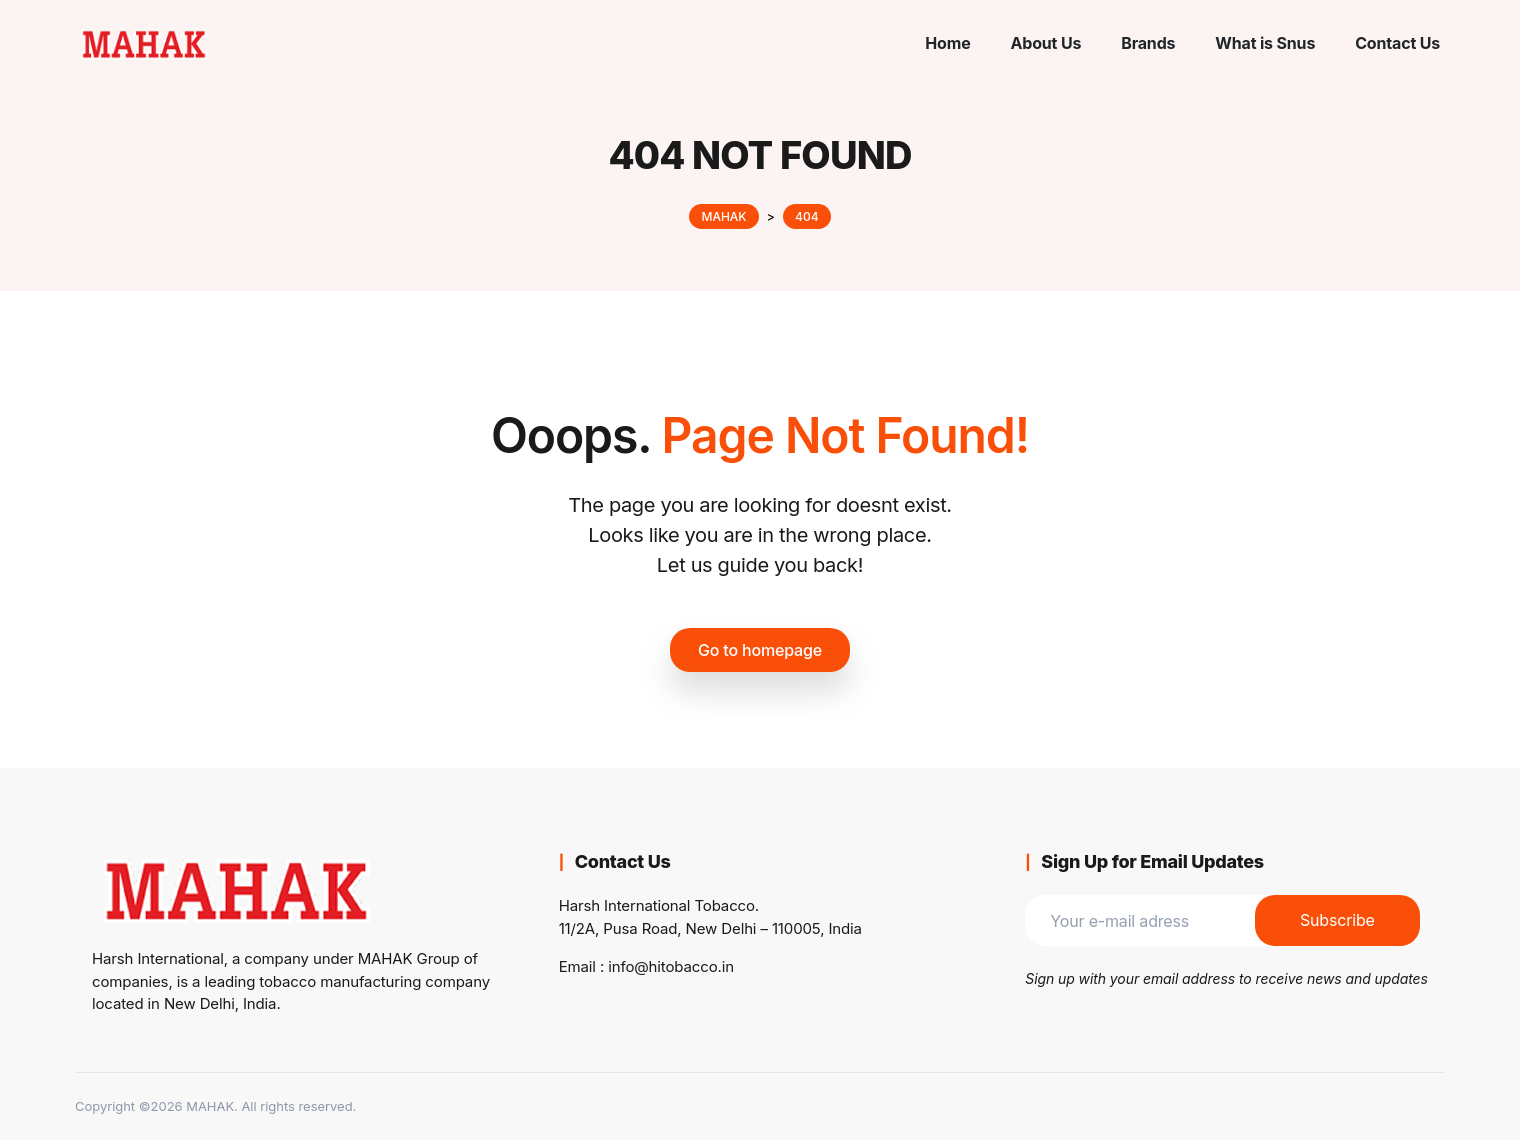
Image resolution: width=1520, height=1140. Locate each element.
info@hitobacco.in (671, 966)
